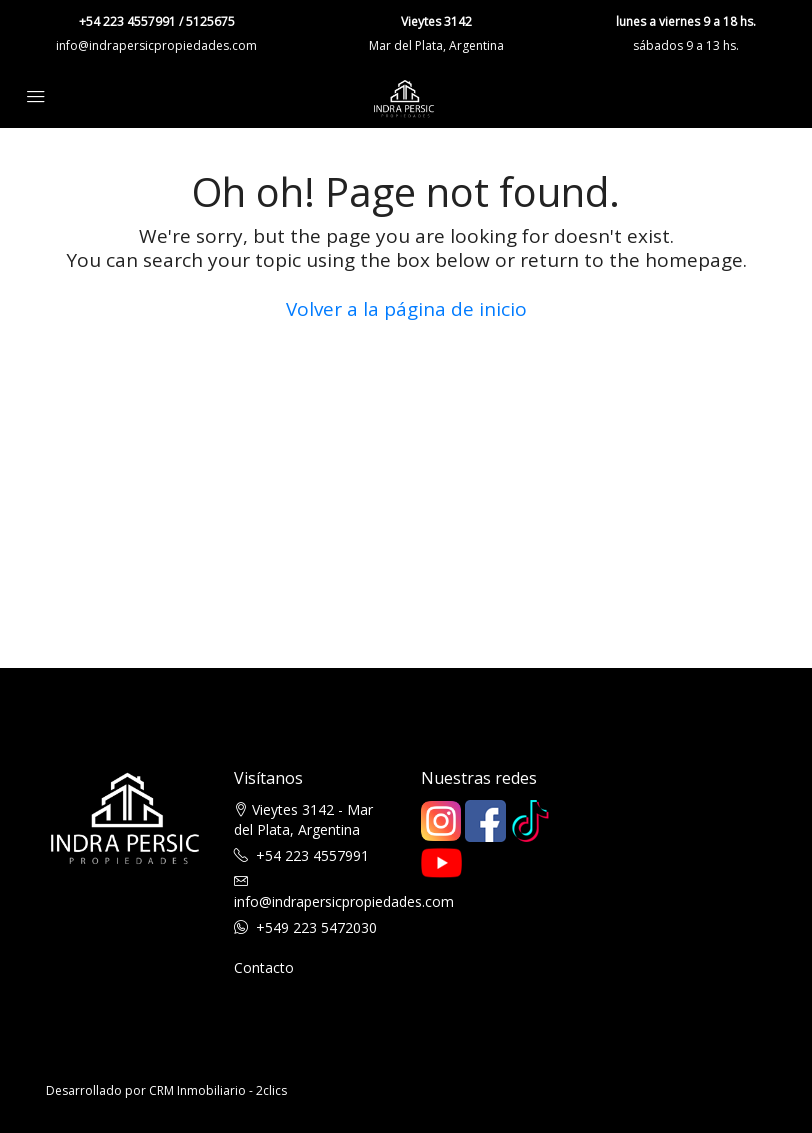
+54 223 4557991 (312, 855)
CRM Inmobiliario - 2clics (218, 1090)
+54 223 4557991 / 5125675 (157, 21)
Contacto (264, 967)
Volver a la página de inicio (406, 309)
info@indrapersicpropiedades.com (156, 45)
